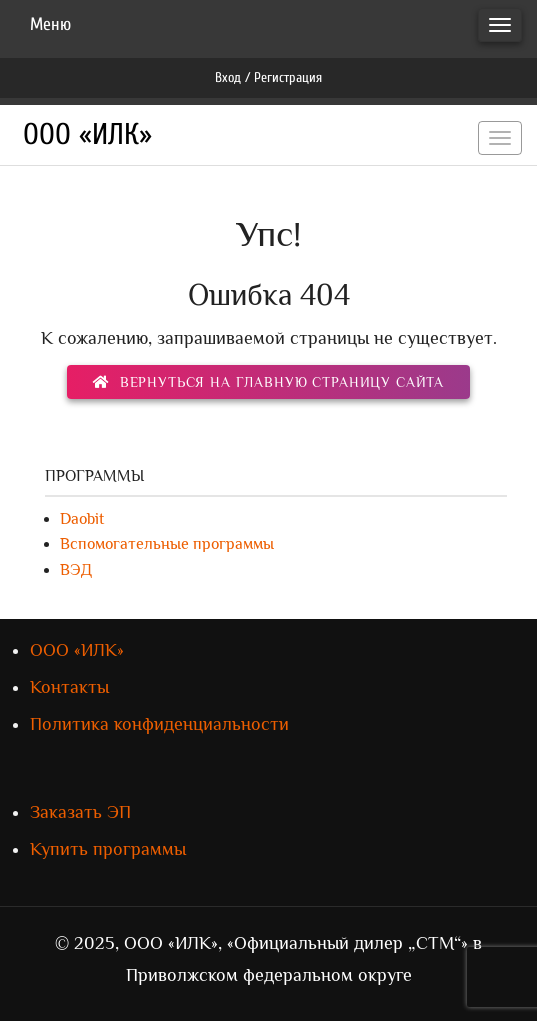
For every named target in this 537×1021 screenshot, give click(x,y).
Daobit (82, 519)
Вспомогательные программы (167, 544)
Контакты (69, 687)
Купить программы (108, 849)
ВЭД (76, 570)
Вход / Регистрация (268, 77)
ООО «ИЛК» (87, 134)
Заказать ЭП (80, 812)
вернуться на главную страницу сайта (268, 382)
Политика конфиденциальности (159, 724)
